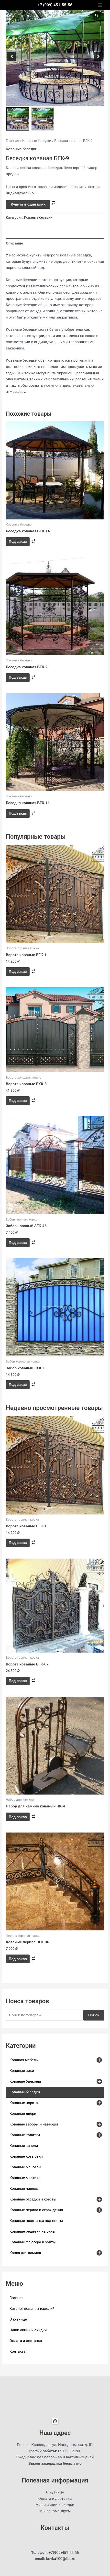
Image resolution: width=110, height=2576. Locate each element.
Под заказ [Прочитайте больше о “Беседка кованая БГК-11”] (18, 813)
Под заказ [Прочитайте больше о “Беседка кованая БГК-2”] (18, 677)
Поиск (93, 2015)
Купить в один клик (28, 204)
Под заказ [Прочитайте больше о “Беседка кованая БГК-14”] (18, 541)
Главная (12, 141)
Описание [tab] (14, 243)
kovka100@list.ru (60, 2559)
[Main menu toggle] (100, 5)
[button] (52, 100)
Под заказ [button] (18, 971)
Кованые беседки (36, 141)
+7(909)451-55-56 (64, 2552)
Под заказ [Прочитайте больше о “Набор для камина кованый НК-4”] (18, 1817)
